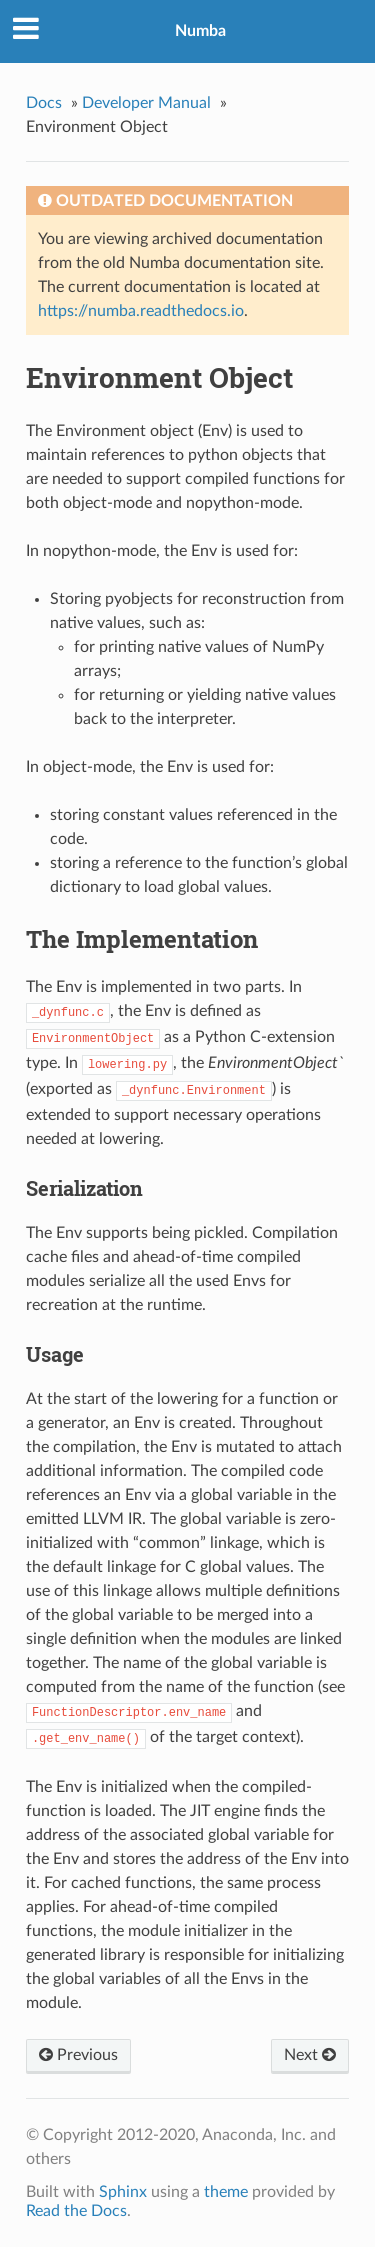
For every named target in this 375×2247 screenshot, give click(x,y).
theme (226, 2192)
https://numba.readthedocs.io (141, 311)
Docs (44, 103)
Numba (200, 31)
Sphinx (123, 2192)
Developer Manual (146, 103)
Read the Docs (76, 2211)
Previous (78, 2055)
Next (310, 2055)
